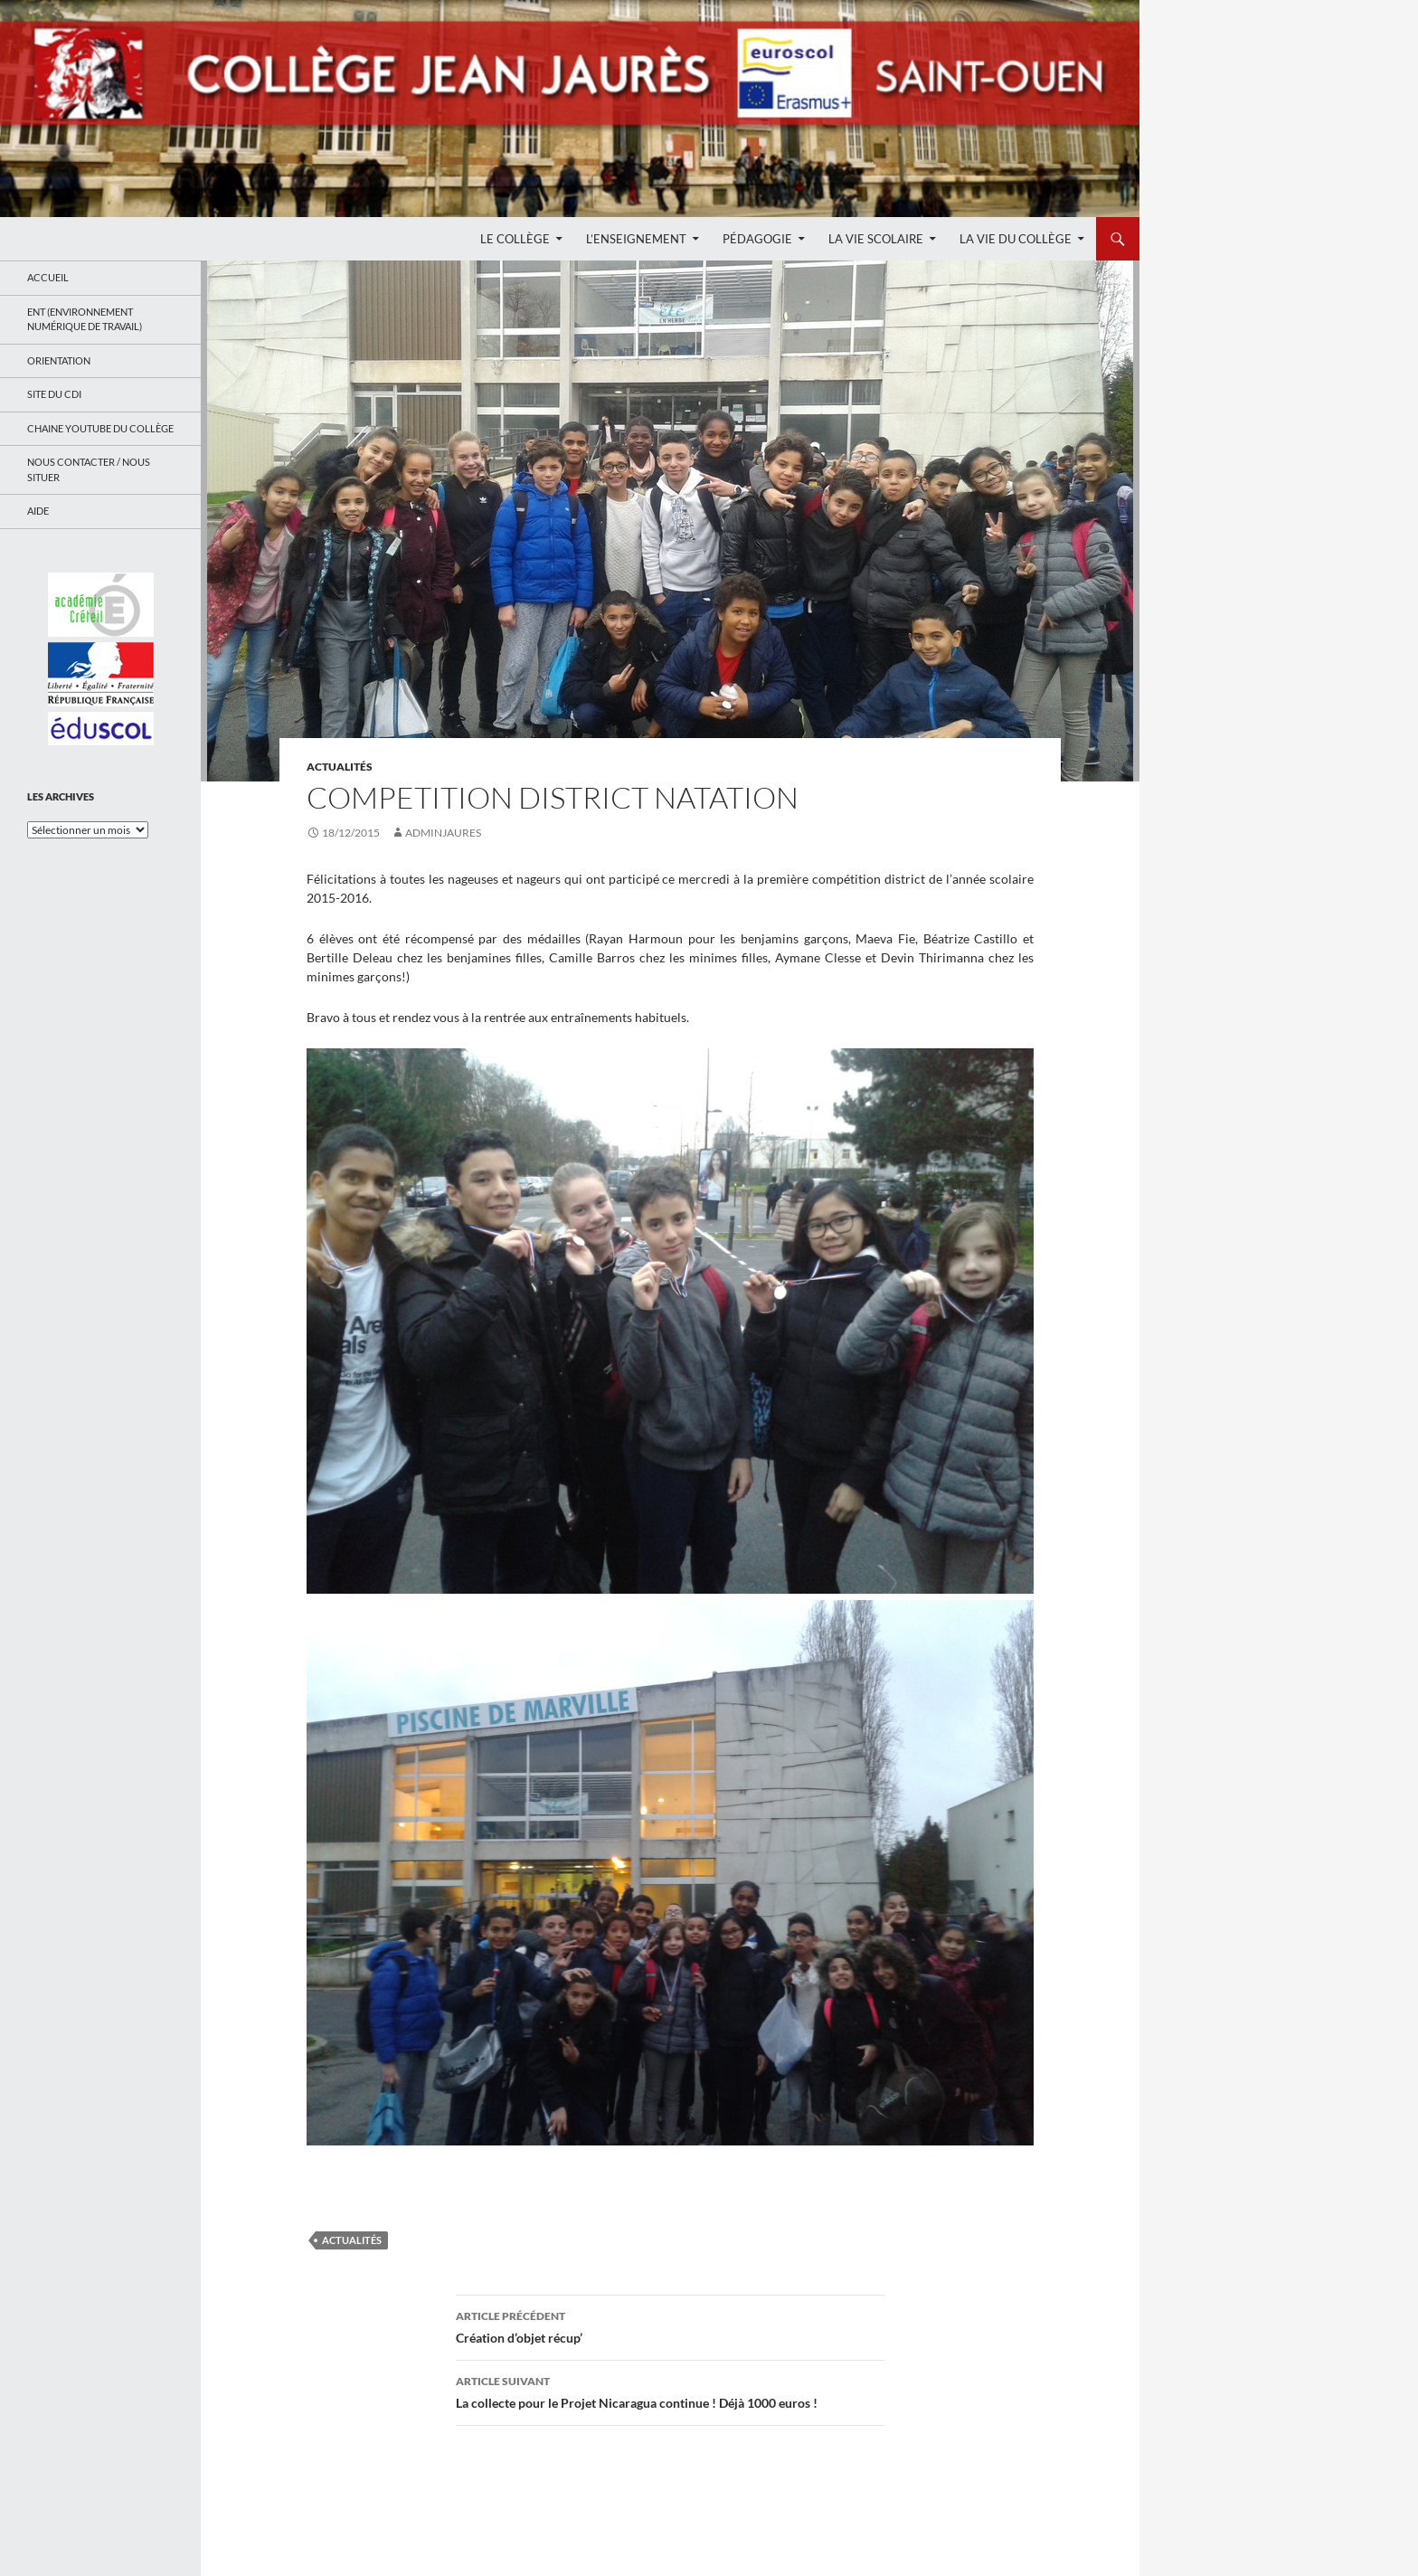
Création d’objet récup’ (670, 2325)
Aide (38, 510)
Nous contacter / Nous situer (88, 469)
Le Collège (515, 239)
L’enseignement (636, 239)
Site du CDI (54, 394)
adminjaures (443, 832)
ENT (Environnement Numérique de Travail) (84, 319)
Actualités (340, 766)
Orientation (58, 360)
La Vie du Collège (1016, 239)
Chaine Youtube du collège (100, 428)
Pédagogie (757, 239)
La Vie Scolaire (875, 239)
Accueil (48, 277)
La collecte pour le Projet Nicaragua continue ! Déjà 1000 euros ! (670, 2390)
